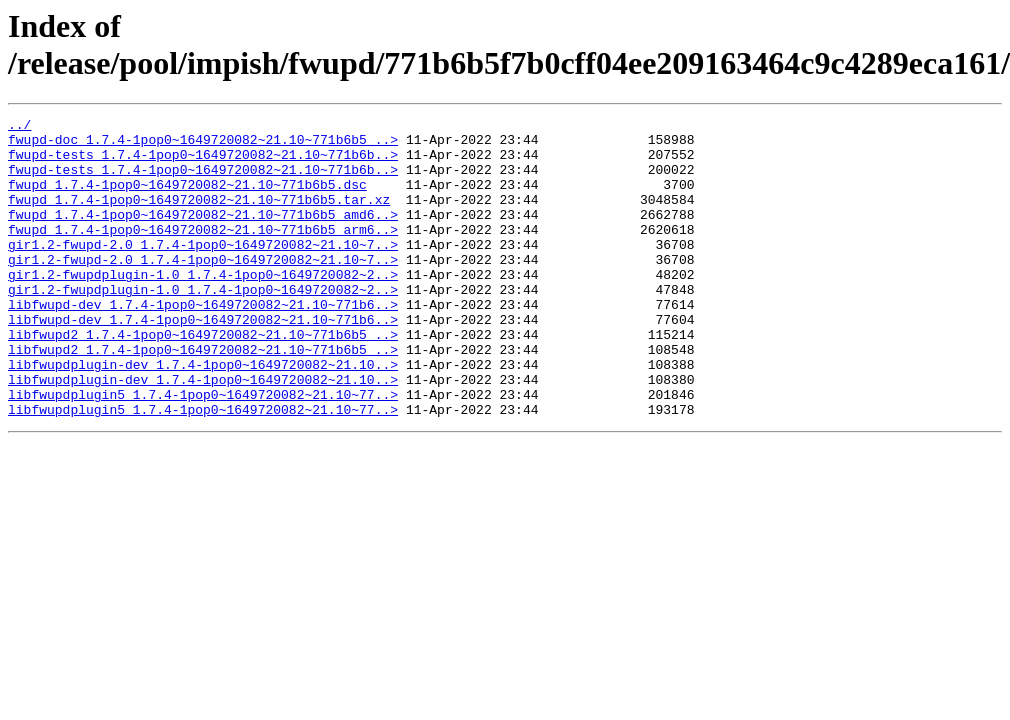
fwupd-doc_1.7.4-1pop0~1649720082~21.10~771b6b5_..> (203, 145)
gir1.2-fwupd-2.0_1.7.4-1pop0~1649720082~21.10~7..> (203, 271)
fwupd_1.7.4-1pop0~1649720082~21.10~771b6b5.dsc (187, 199)
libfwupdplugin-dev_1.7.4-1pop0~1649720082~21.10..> (203, 415)
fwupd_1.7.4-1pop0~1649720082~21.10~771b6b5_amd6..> (203, 235)
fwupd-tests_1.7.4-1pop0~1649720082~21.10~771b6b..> (203, 163)
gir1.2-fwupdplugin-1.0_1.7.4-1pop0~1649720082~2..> (203, 307)
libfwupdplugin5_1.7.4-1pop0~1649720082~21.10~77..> (203, 451)
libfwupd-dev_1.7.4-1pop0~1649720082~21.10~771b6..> (203, 343)
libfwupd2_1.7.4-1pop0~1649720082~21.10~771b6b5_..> (203, 379)
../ (19, 127)
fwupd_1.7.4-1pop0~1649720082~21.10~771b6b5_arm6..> (203, 253)
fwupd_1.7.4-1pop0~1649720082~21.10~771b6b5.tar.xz (199, 217)
